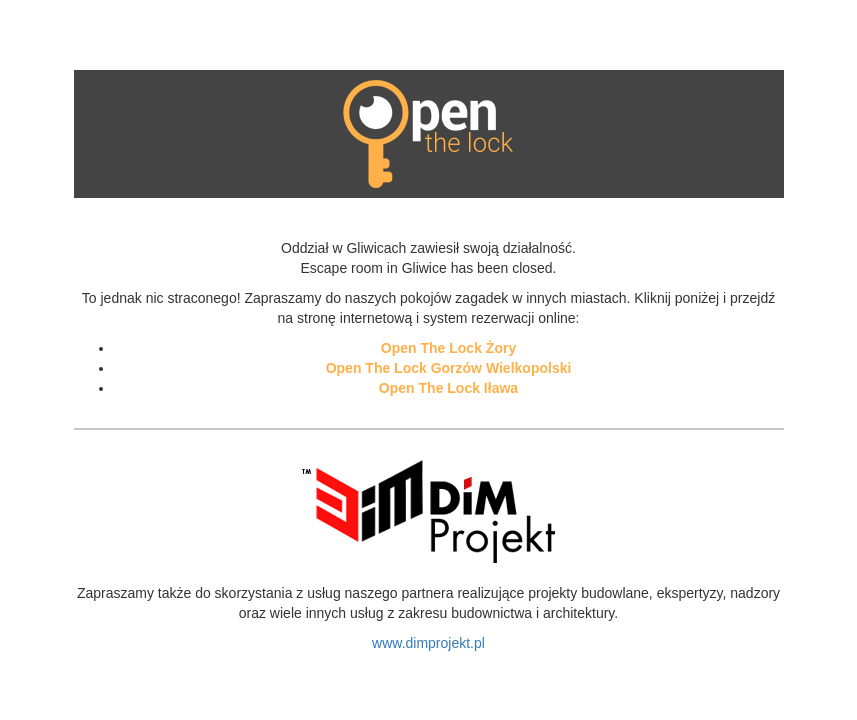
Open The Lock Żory (448, 348)
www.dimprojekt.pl (428, 643)
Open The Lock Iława (448, 388)
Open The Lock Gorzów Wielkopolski (449, 368)
